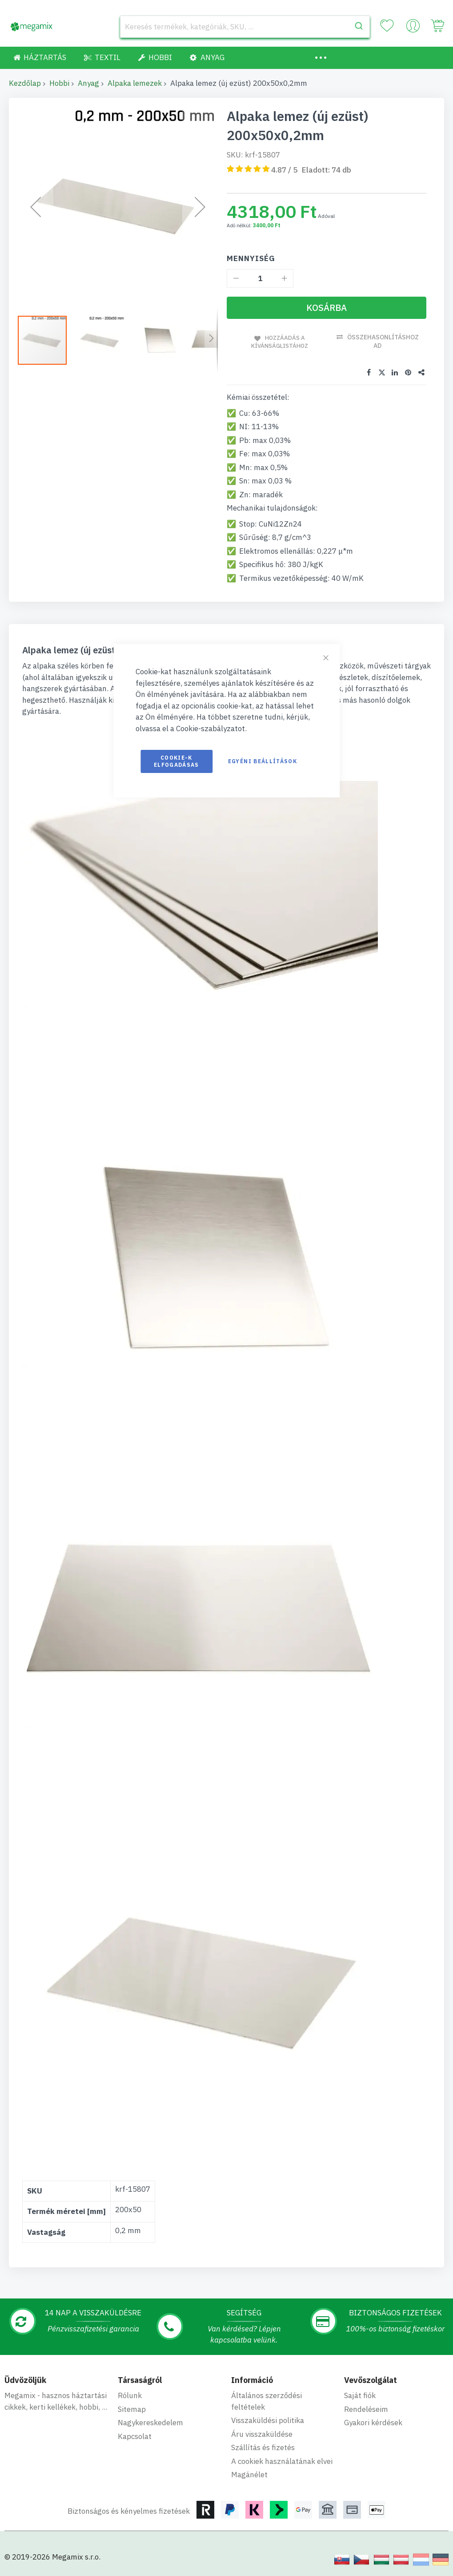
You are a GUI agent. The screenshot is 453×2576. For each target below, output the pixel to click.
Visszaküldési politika (267, 2420)
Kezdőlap (25, 83)
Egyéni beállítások (262, 761)
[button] (104, 340)
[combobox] (245, 27)
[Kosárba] (327, 308)
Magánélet (249, 2474)
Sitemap (132, 2408)
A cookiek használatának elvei (282, 2460)
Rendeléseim (366, 2408)
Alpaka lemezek (135, 83)
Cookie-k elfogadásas (176, 761)
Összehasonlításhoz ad (384, 341)
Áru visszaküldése (262, 2433)
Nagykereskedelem (150, 2422)
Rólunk (130, 2395)
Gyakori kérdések (373, 2422)
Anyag (88, 83)
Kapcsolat (135, 2435)
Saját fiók (360, 2395)
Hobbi (59, 83)
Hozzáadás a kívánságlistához (278, 341)
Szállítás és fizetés (263, 2447)
